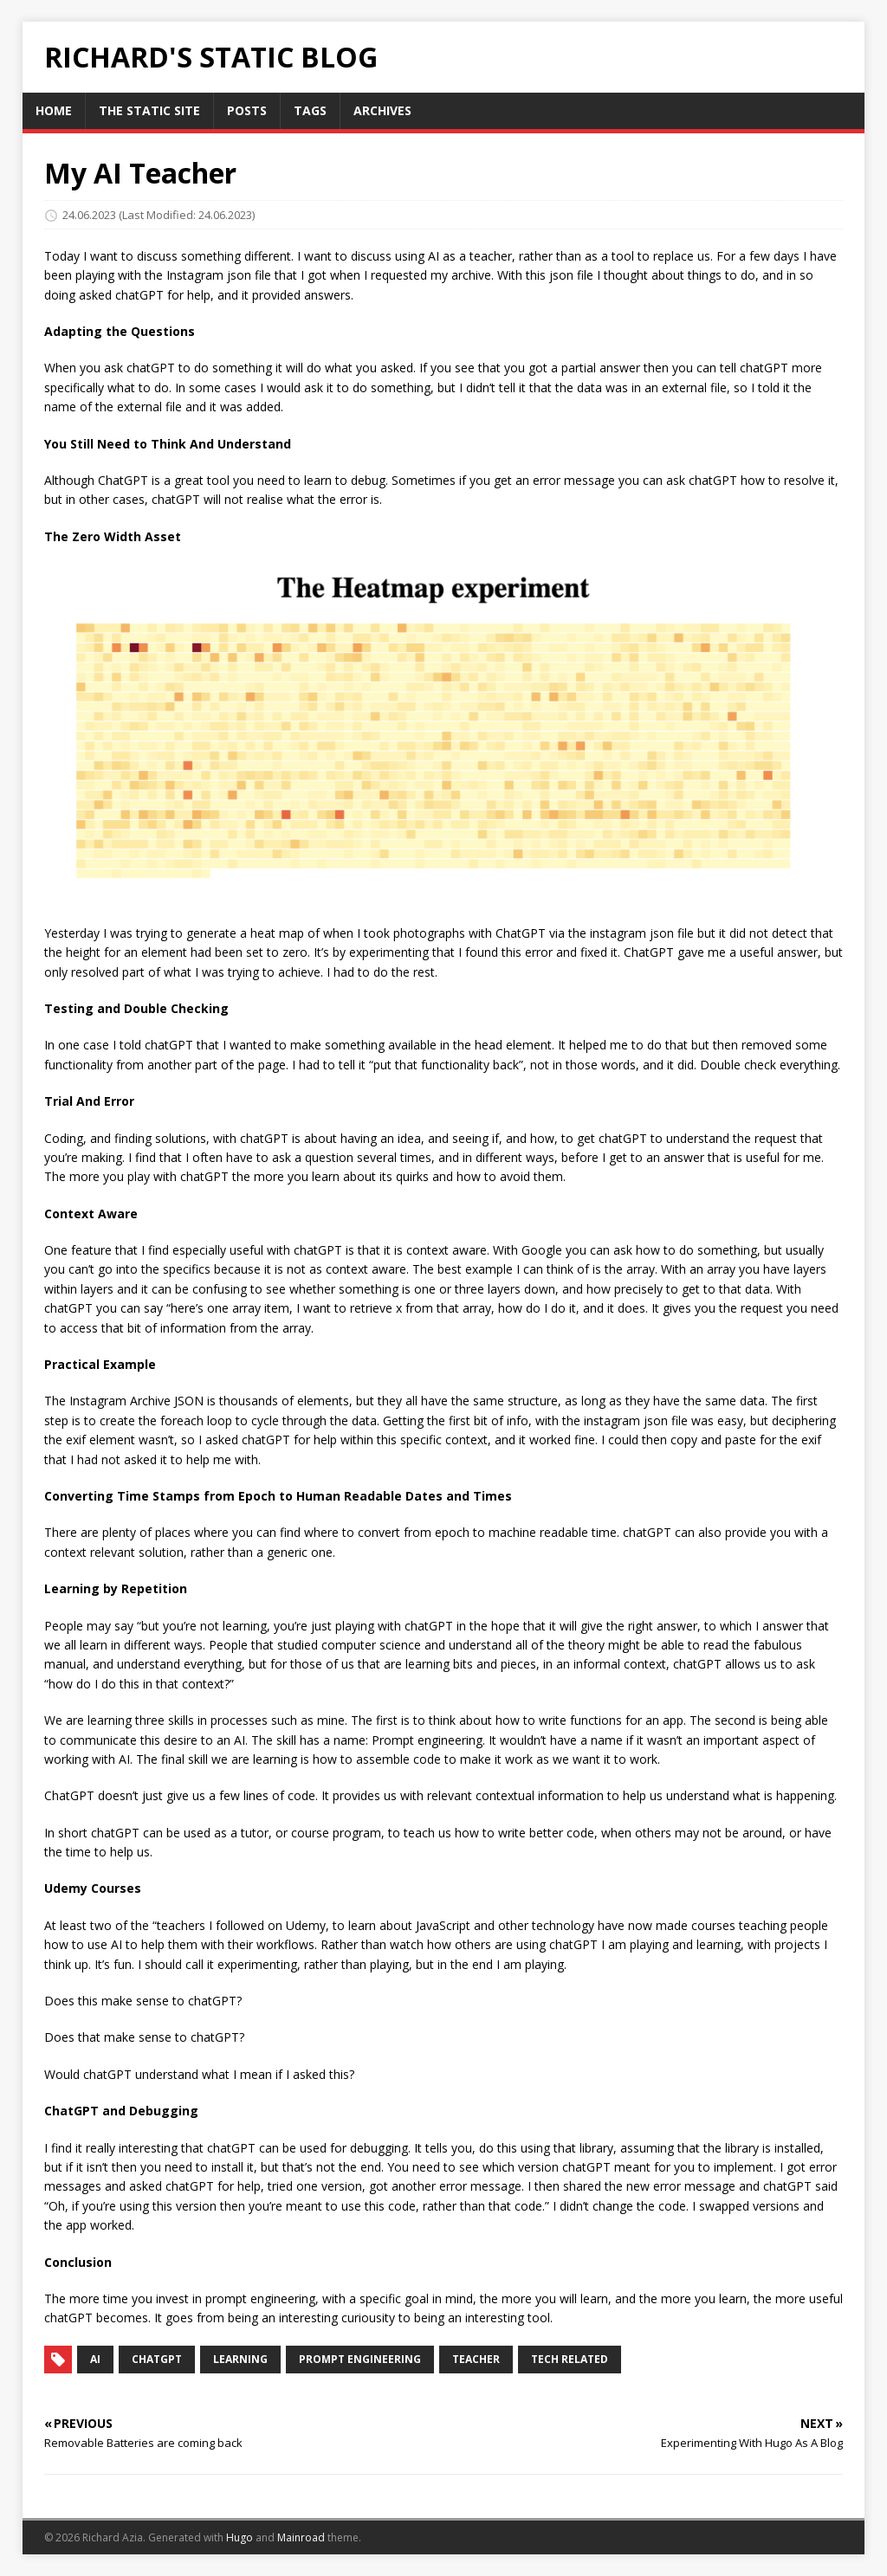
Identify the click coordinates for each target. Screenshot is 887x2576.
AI (95, 2359)
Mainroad (301, 2537)
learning (240, 2359)
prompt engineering (360, 2359)
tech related (569, 2359)
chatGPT (157, 2359)
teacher (476, 2359)
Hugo (239, 2537)
